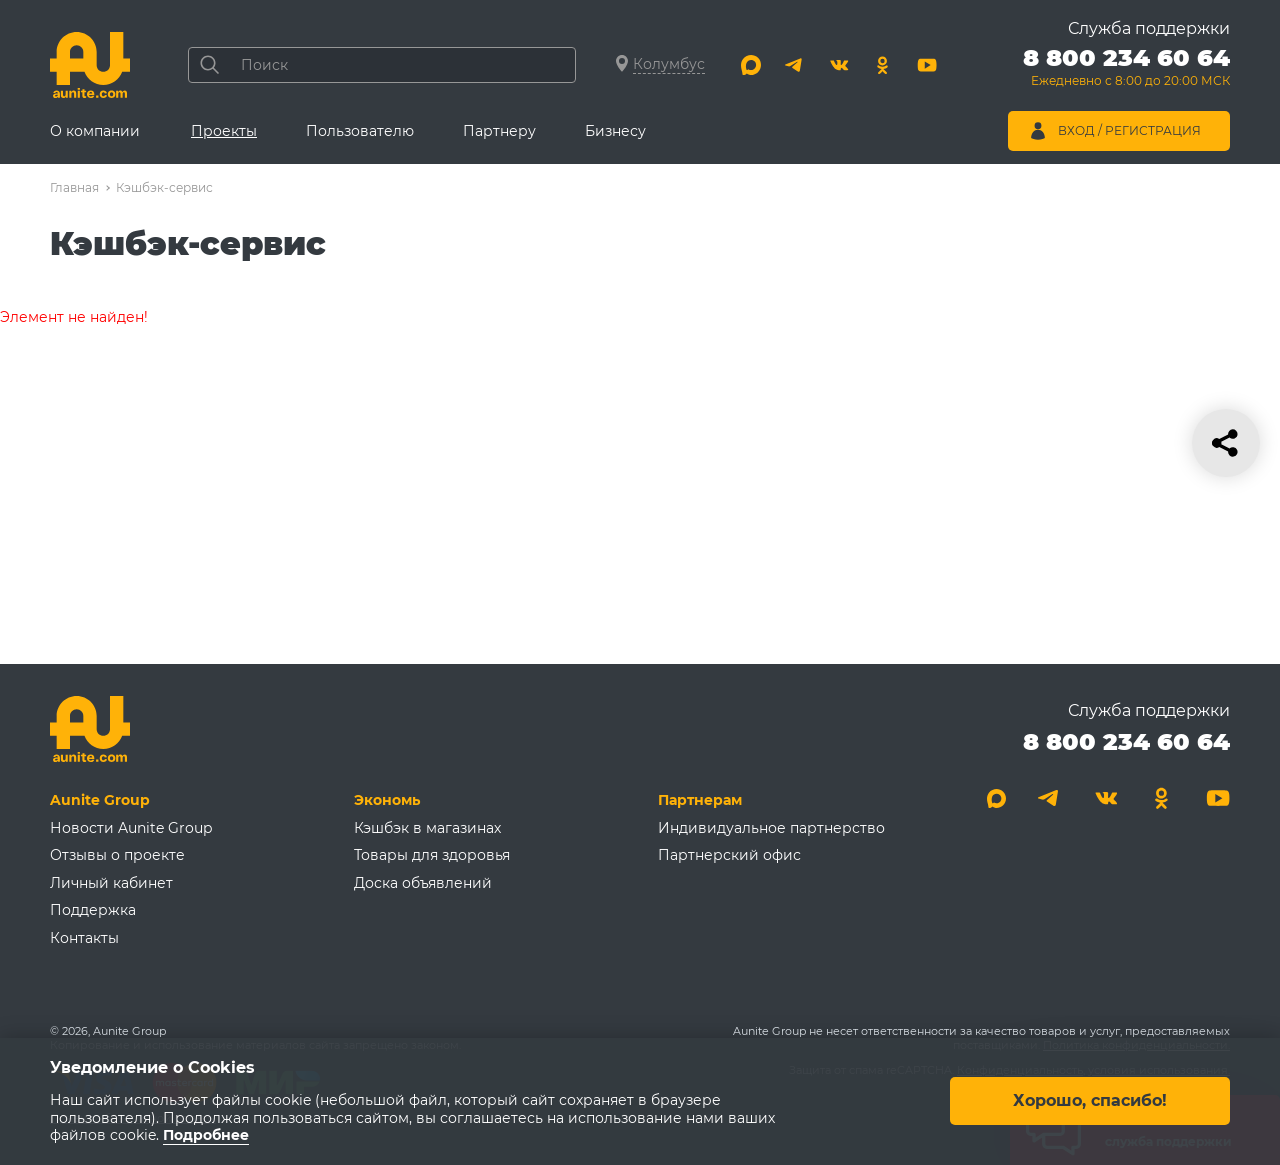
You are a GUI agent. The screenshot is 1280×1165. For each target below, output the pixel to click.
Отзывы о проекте (117, 855)
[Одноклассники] (883, 65)
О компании (95, 131)
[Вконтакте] (839, 65)
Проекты (224, 131)
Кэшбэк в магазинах (427, 828)
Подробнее (206, 1136)
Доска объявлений (423, 883)
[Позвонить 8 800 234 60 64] (1126, 70)
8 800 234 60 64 (1126, 741)
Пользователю (360, 131)
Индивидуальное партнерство (771, 828)
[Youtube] (927, 65)
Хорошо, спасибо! (1090, 1101)
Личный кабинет (111, 883)
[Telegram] (795, 65)
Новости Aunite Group (131, 828)
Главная (74, 187)
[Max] (751, 65)
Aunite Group (100, 800)
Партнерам (700, 800)
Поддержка (93, 910)
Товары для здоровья (432, 855)
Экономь (387, 800)
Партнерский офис (729, 855)
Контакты (84, 938)
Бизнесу (615, 131)
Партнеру (499, 131)
